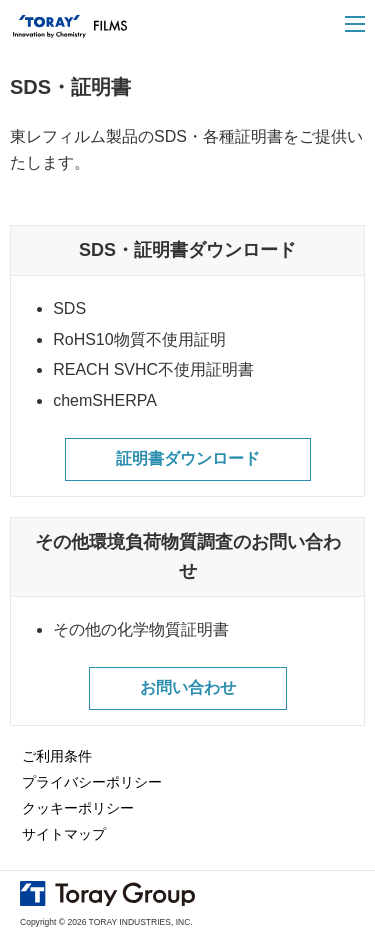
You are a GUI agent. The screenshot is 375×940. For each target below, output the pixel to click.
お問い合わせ (188, 687)
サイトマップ (64, 834)
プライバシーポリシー (92, 782)
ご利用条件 (57, 756)
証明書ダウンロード (188, 458)
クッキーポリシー (78, 808)
